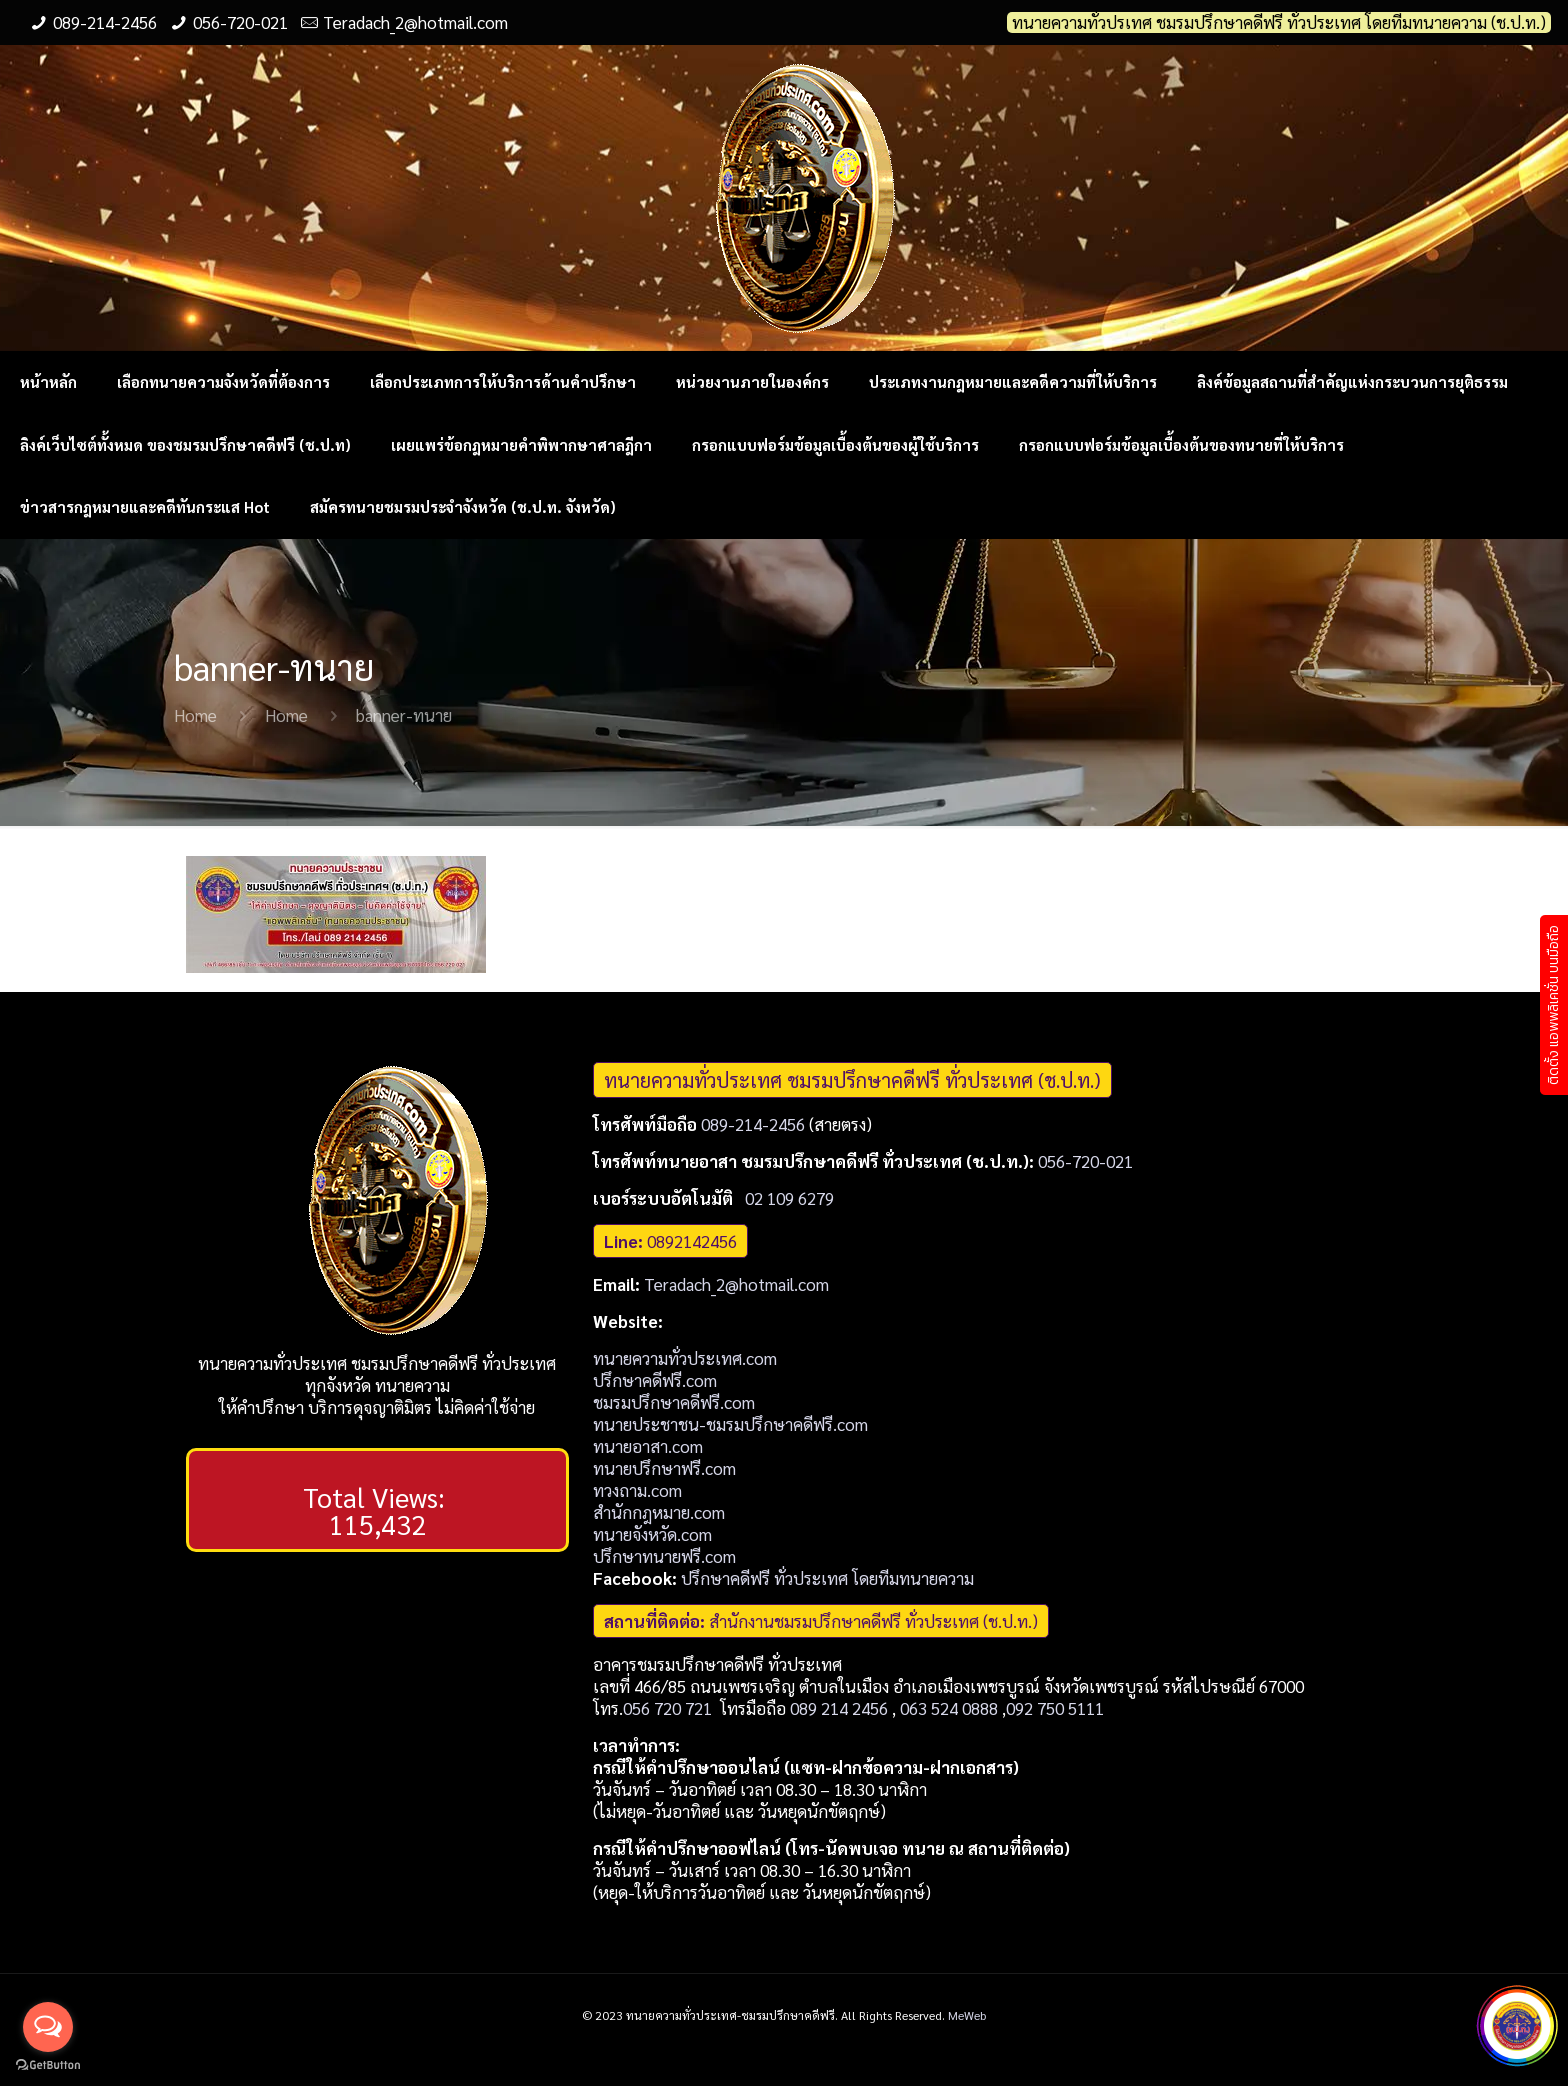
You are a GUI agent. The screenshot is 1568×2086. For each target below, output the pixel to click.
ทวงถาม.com (637, 1490)
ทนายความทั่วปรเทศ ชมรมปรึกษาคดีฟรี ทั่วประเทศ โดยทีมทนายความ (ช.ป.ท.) (1279, 22)
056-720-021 (240, 22)
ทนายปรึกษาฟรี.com (664, 1468)
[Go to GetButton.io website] (48, 2065)
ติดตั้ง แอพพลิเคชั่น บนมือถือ (1553, 1005)
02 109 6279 (789, 1198)
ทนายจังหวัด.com (652, 1534)
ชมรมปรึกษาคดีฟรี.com (674, 1402)
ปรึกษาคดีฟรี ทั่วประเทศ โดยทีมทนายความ (827, 1578)
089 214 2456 (839, 1708)
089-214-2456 (105, 22)
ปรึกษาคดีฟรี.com (655, 1380)
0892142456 (692, 1241)
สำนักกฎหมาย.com (659, 1512)
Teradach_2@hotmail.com (415, 22)
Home (195, 715)
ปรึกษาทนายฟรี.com (664, 1556)
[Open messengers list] (48, 2027)
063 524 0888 (949, 1708)
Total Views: (377, 1497)
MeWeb (967, 2015)
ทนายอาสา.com (648, 1446)
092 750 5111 (1055, 1708)
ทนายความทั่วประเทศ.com (685, 1358)
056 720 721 (667, 1708)
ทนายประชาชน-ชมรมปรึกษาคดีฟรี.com (730, 1424)
